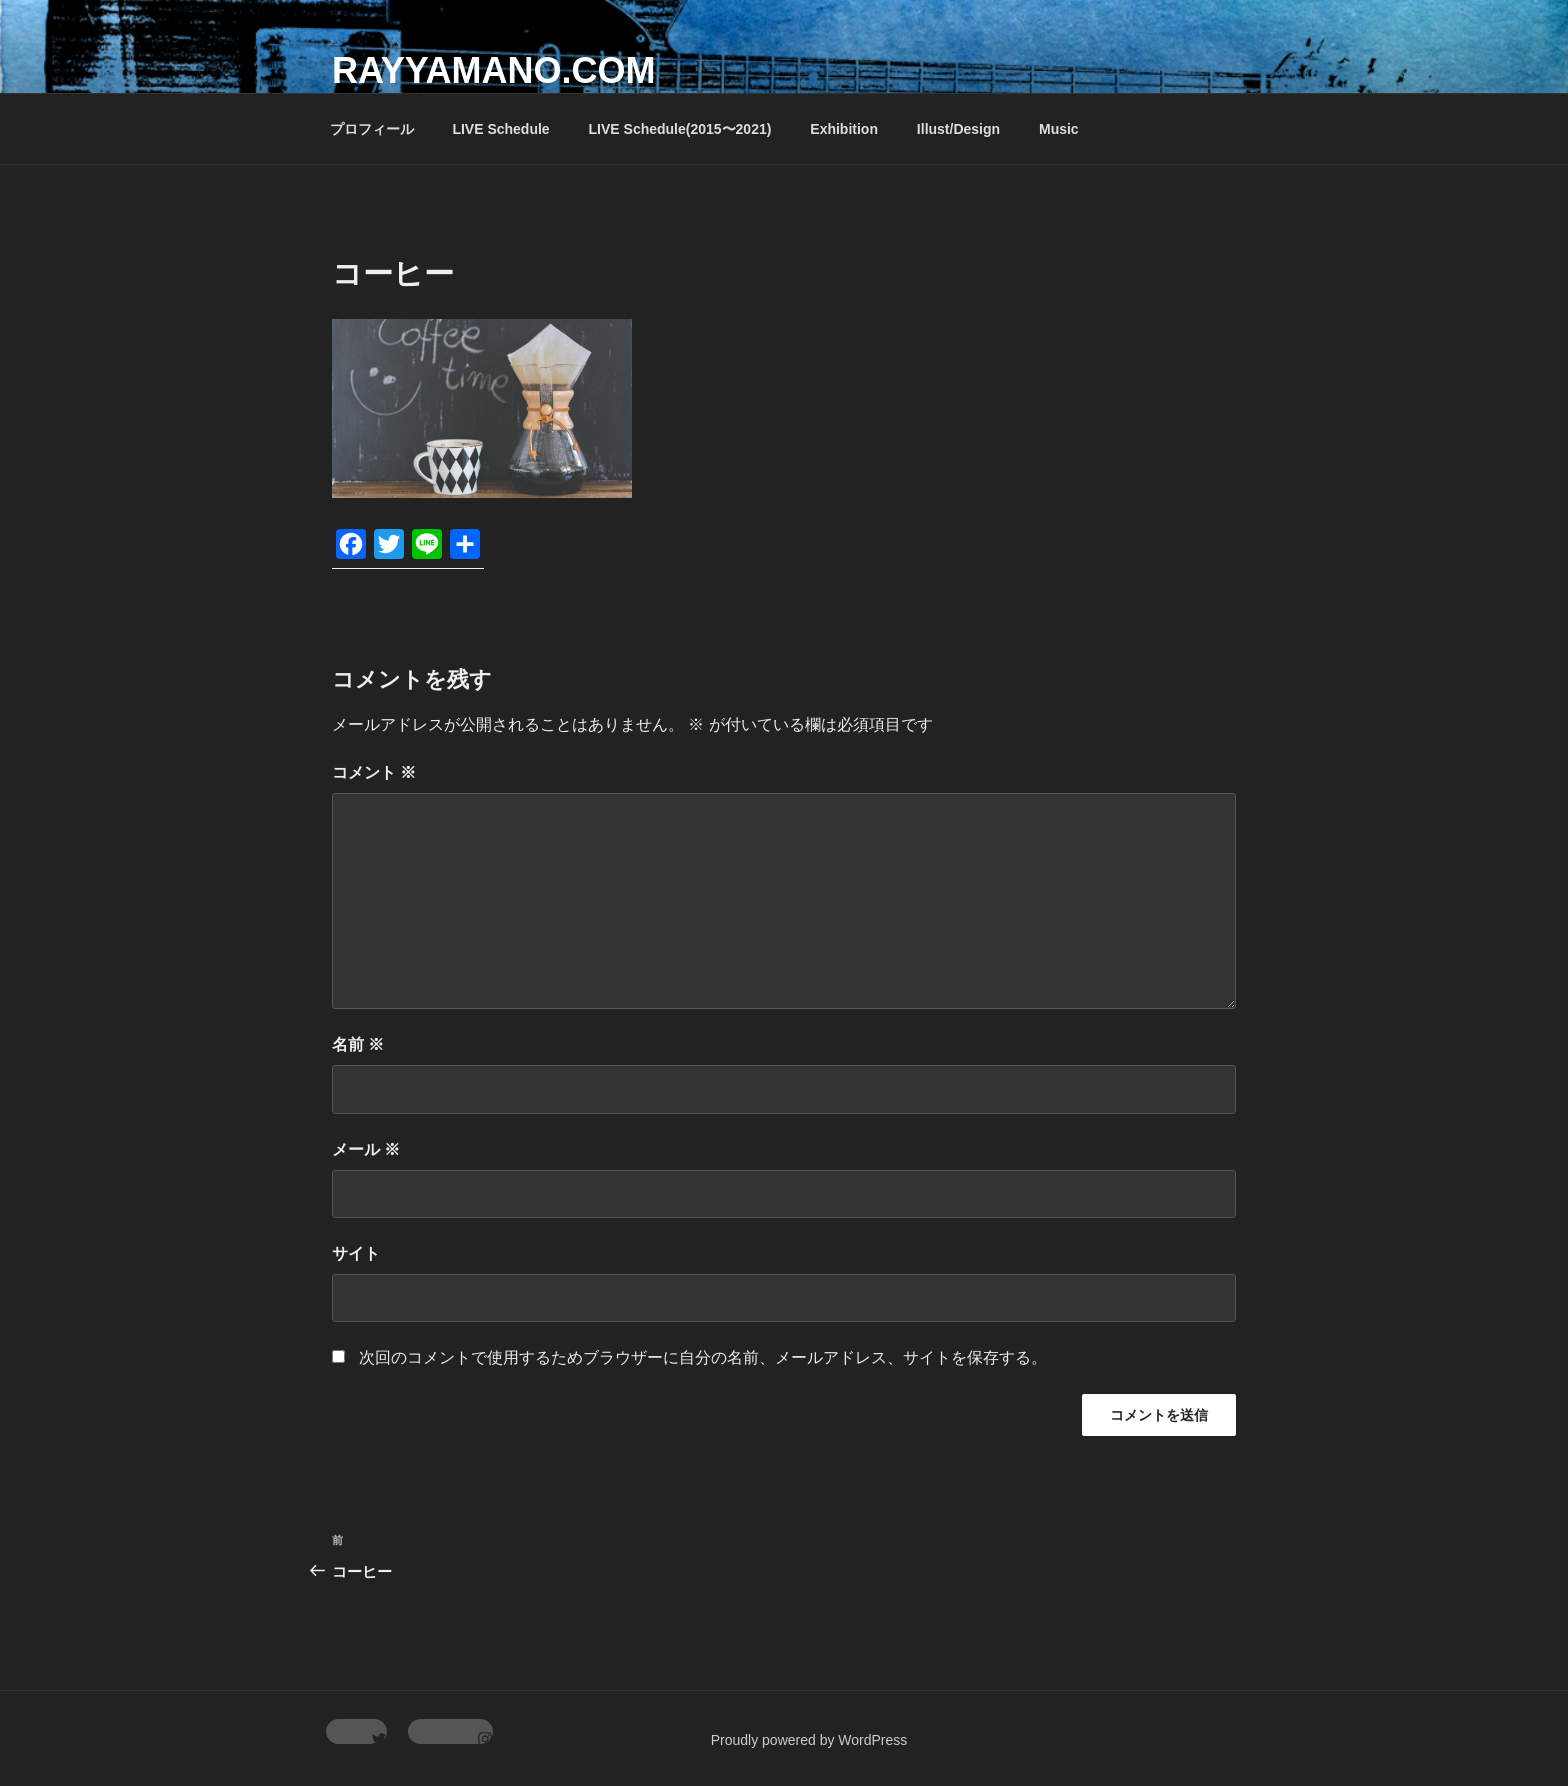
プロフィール (372, 129)
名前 (358, 1044)
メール (366, 1149)
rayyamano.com (493, 70)
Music (1059, 129)
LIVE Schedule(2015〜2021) (680, 129)
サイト (356, 1253)
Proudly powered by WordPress (809, 1740)
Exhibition (844, 129)
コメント (374, 772)
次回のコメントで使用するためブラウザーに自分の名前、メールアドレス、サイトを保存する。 (703, 1357)
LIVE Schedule (500, 129)
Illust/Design (958, 129)
